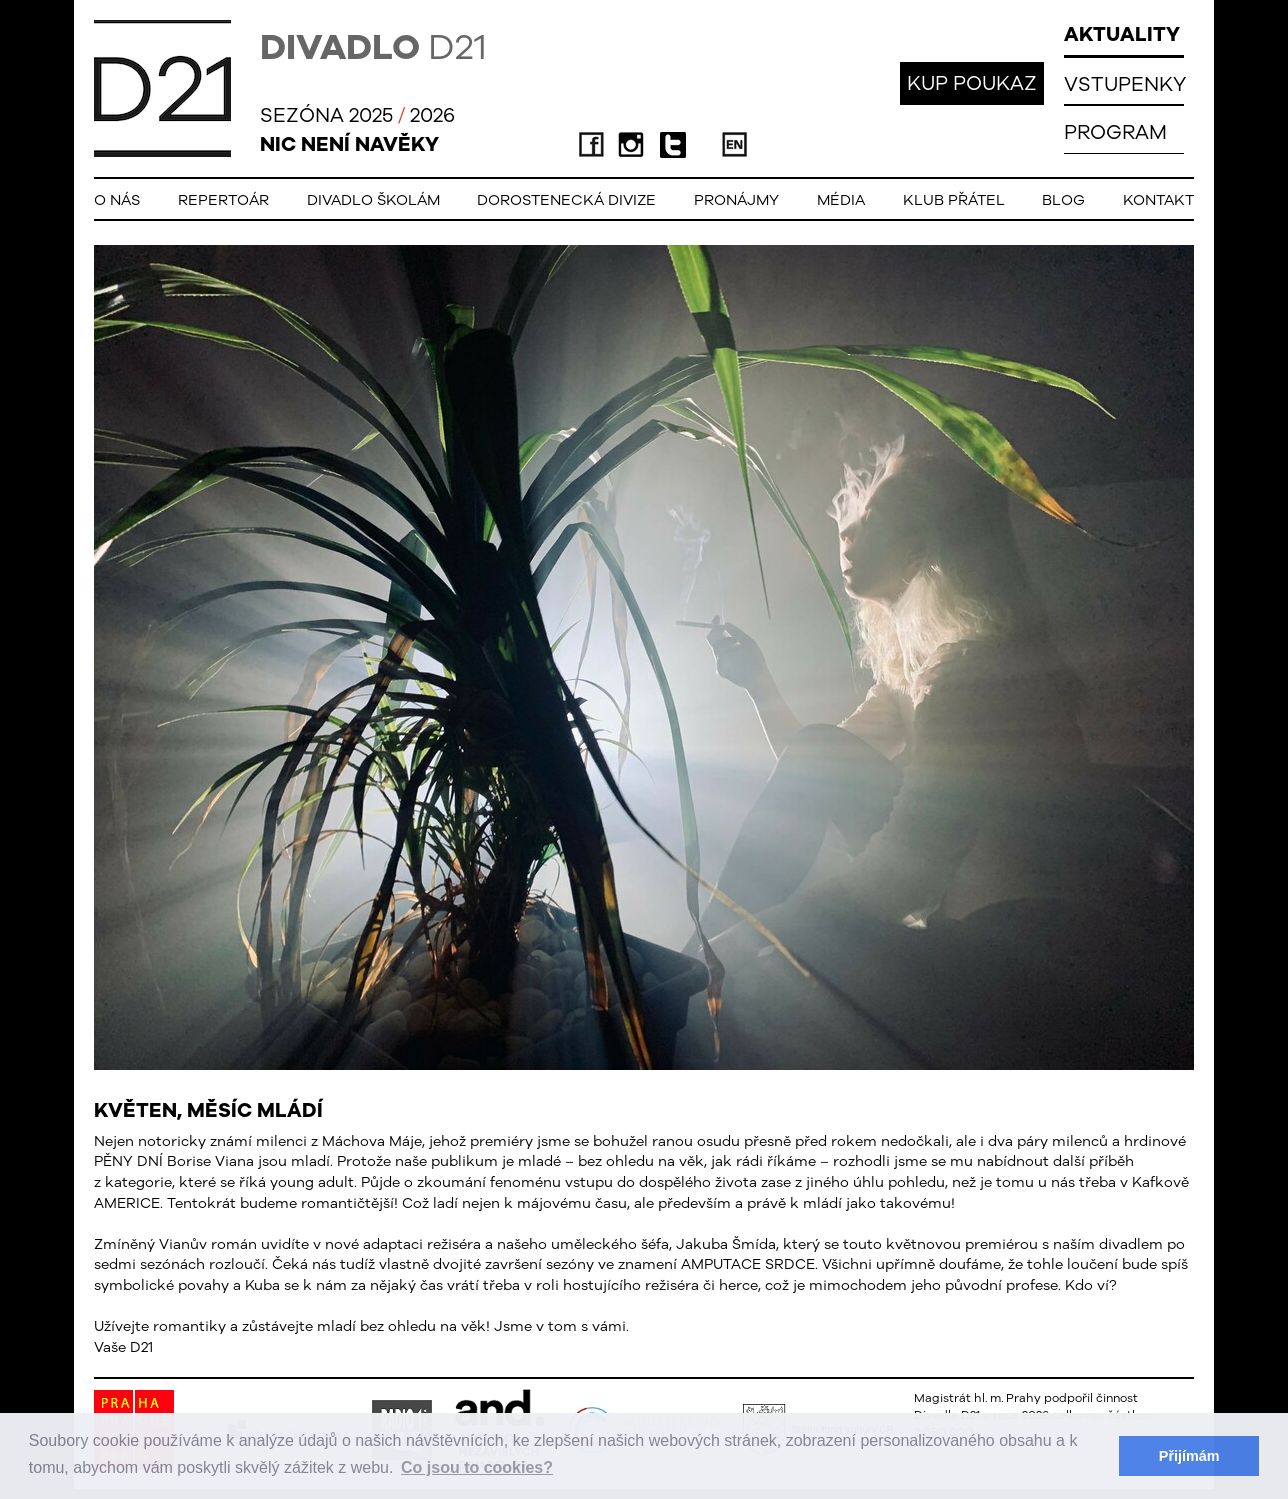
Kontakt (1158, 199)
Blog (1063, 199)
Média (841, 199)
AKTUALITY (1122, 33)
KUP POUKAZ (972, 82)
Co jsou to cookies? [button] (477, 1467)
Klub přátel (954, 199)
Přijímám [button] (1189, 1456)
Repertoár (223, 199)
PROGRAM (1115, 131)
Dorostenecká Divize (566, 199)
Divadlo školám (373, 199)
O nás (117, 199)
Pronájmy (736, 199)
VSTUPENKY (1125, 83)
